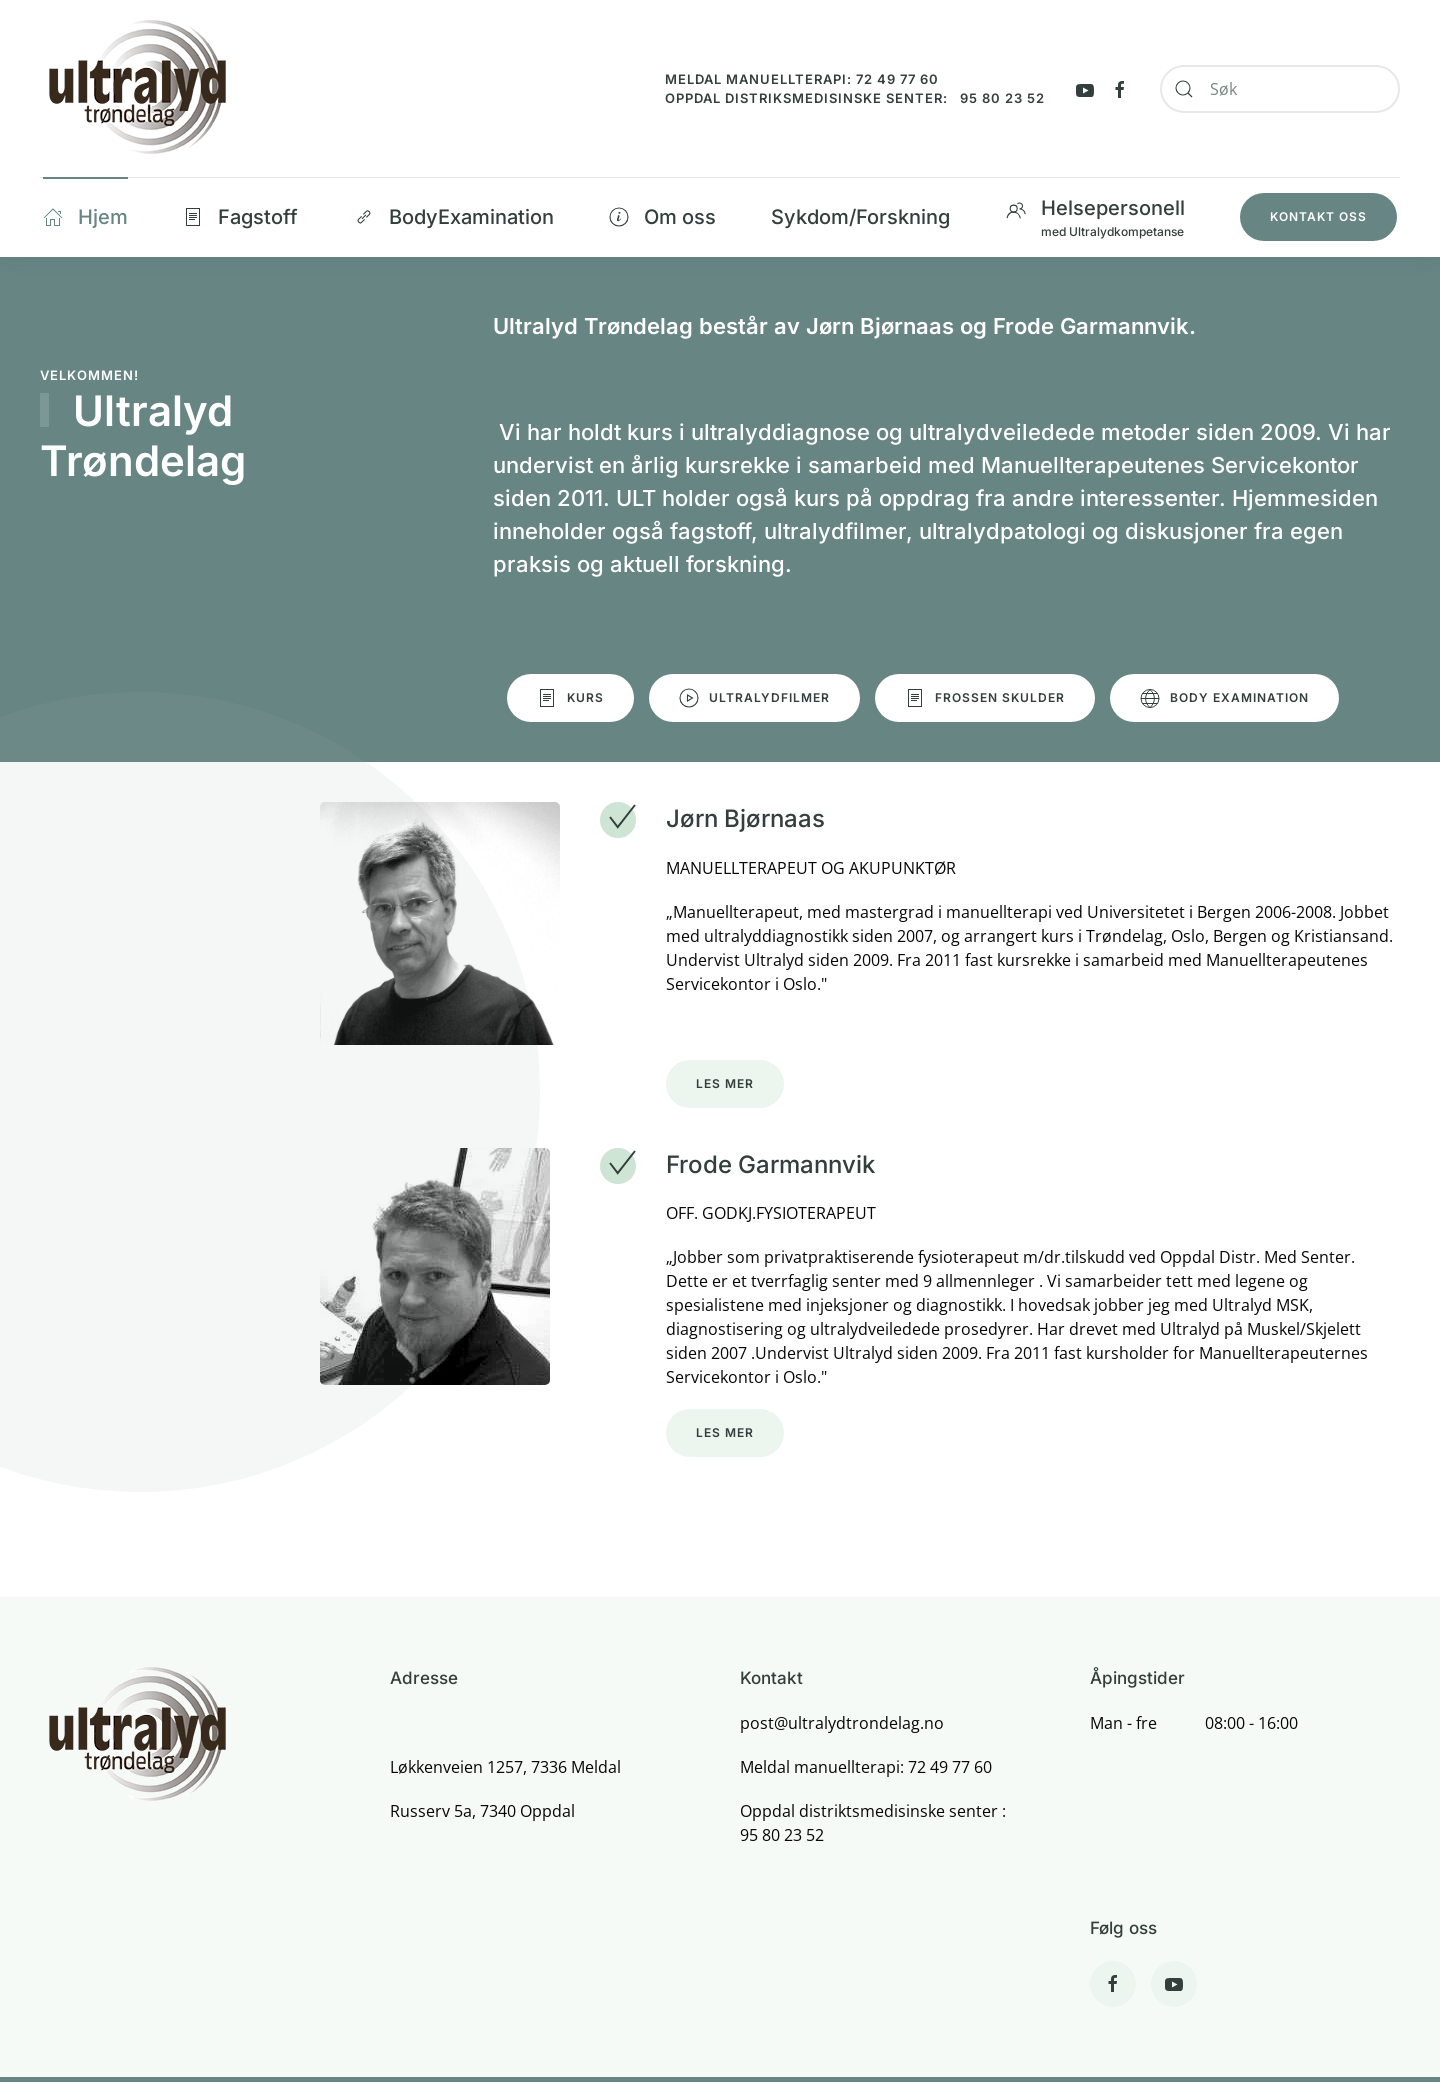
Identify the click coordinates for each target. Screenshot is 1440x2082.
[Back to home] (136, 88)
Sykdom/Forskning (860, 217)
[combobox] (1280, 89)
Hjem (85, 217)
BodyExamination (454, 217)
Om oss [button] (662, 217)
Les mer (725, 1083)
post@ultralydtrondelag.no (842, 1723)
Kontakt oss (1318, 216)
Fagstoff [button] (240, 217)
